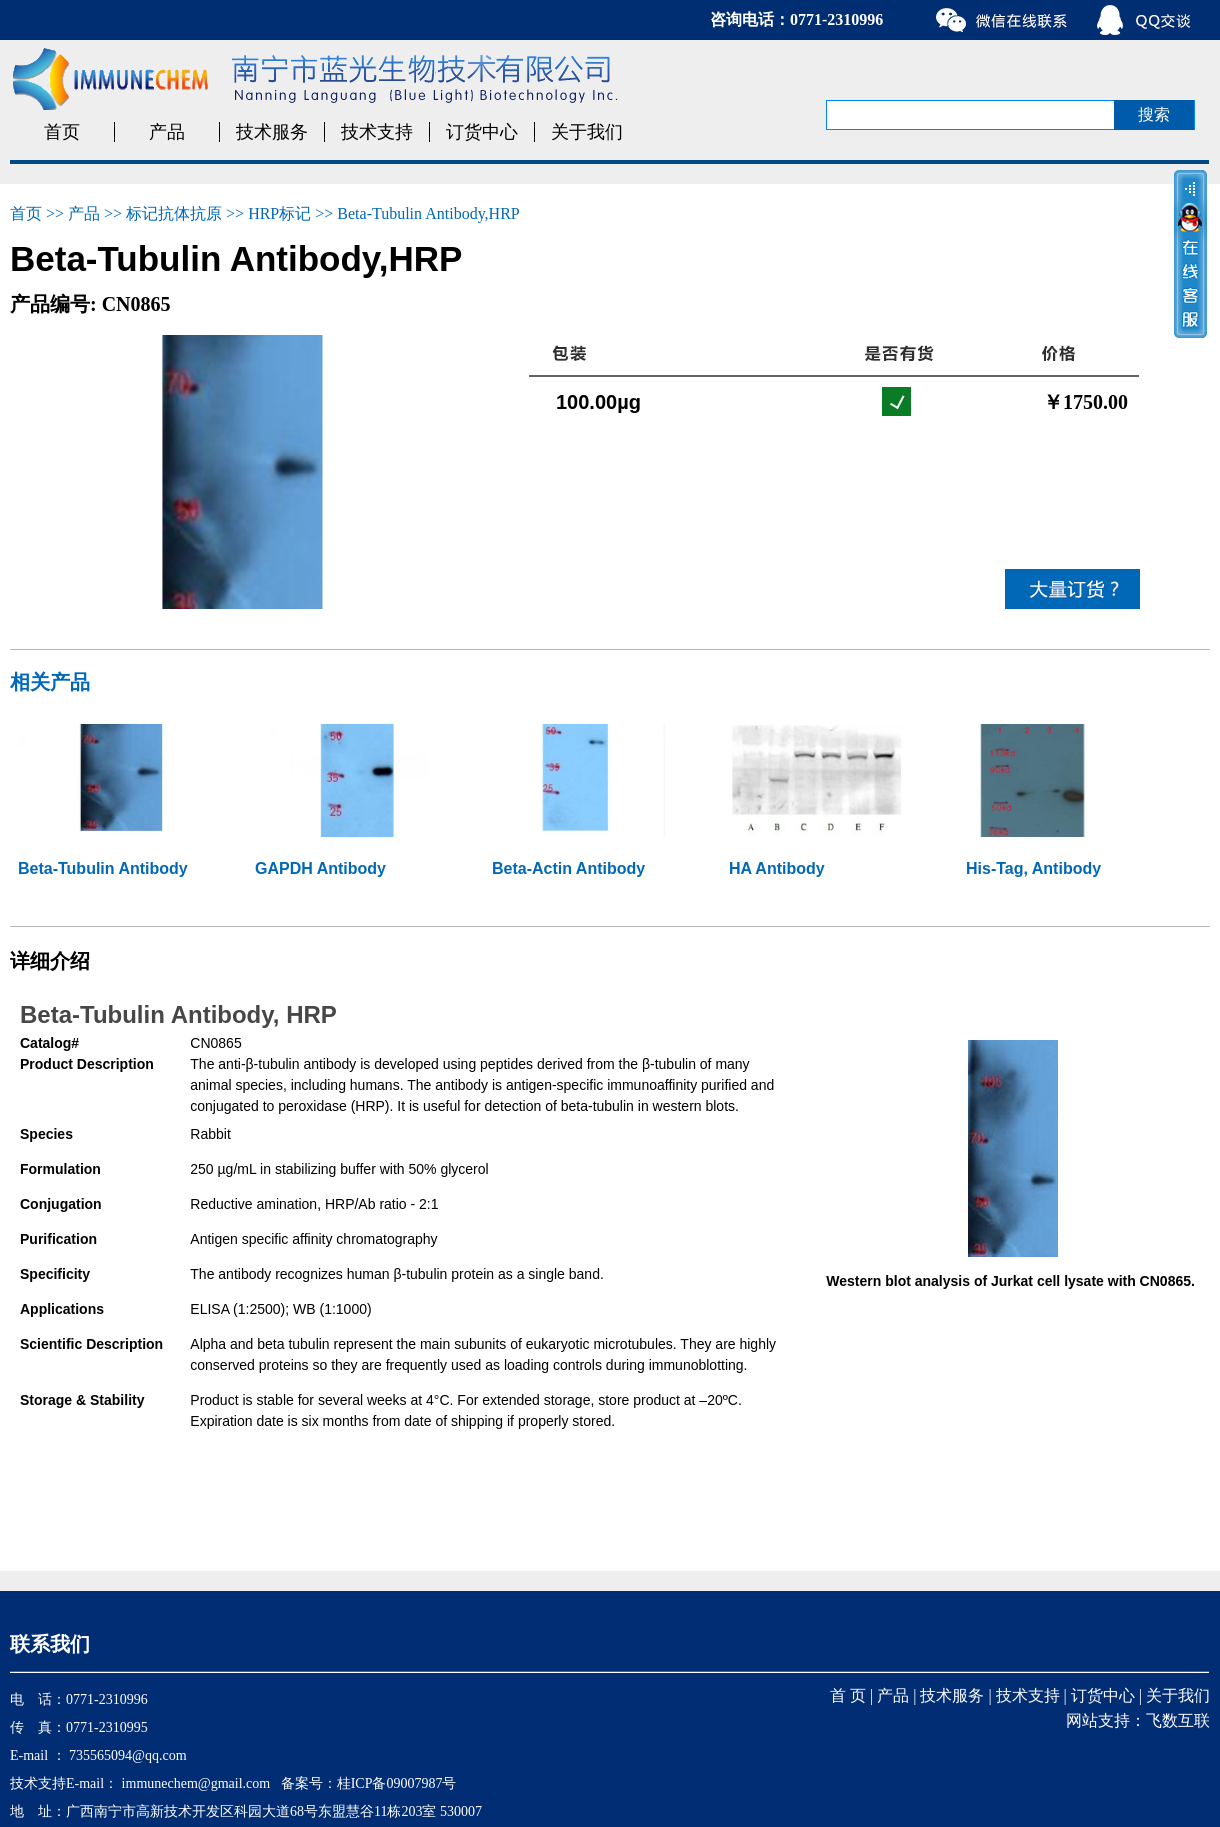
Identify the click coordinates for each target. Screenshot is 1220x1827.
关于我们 (587, 132)
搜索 (1154, 114)
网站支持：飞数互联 (1138, 1720)
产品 (167, 132)
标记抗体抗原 (174, 213)
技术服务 (272, 132)
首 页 (848, 1695)
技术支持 (377, 132)
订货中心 (482, 132)
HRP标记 (279, 213)
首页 (62, 132)
